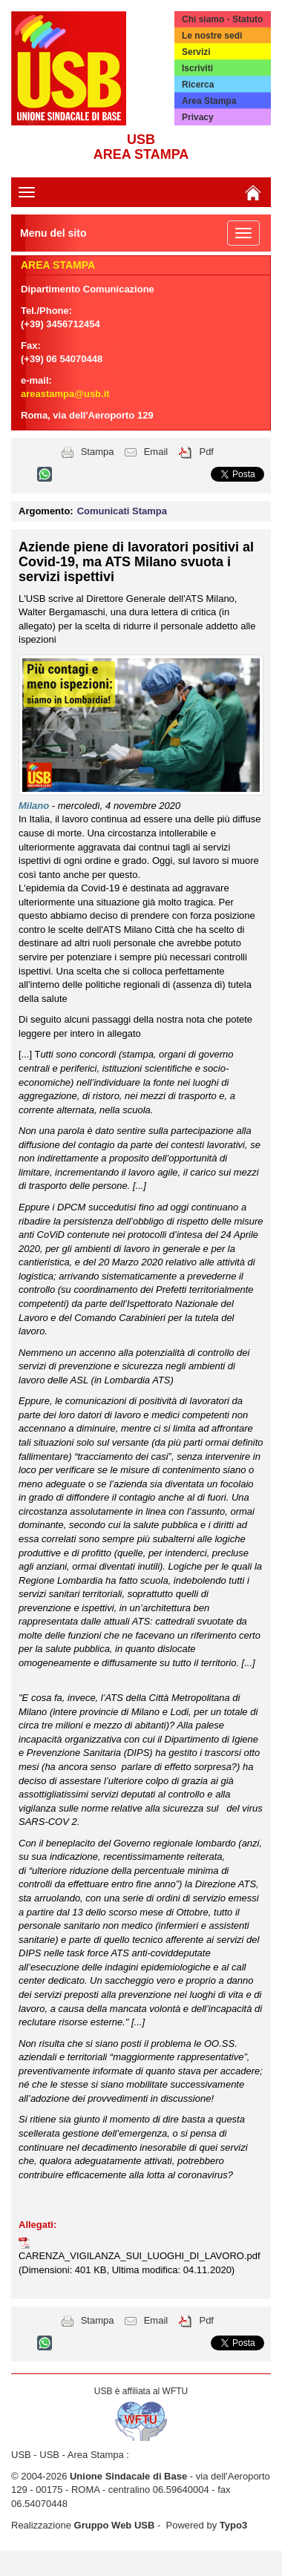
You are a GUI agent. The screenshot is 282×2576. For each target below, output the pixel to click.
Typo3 (233, 2525)
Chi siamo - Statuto (222, 19)
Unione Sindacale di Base (128, 2476)
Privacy (198, 117)
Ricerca (198, 84)
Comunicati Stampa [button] (122, 511)
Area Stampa (209, 101)
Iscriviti (197, 68)
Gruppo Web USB (114, 2525)
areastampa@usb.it (65, 393)
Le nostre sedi (212, 35)
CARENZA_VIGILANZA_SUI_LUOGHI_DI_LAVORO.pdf (139, 2255)
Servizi (196, 52)
